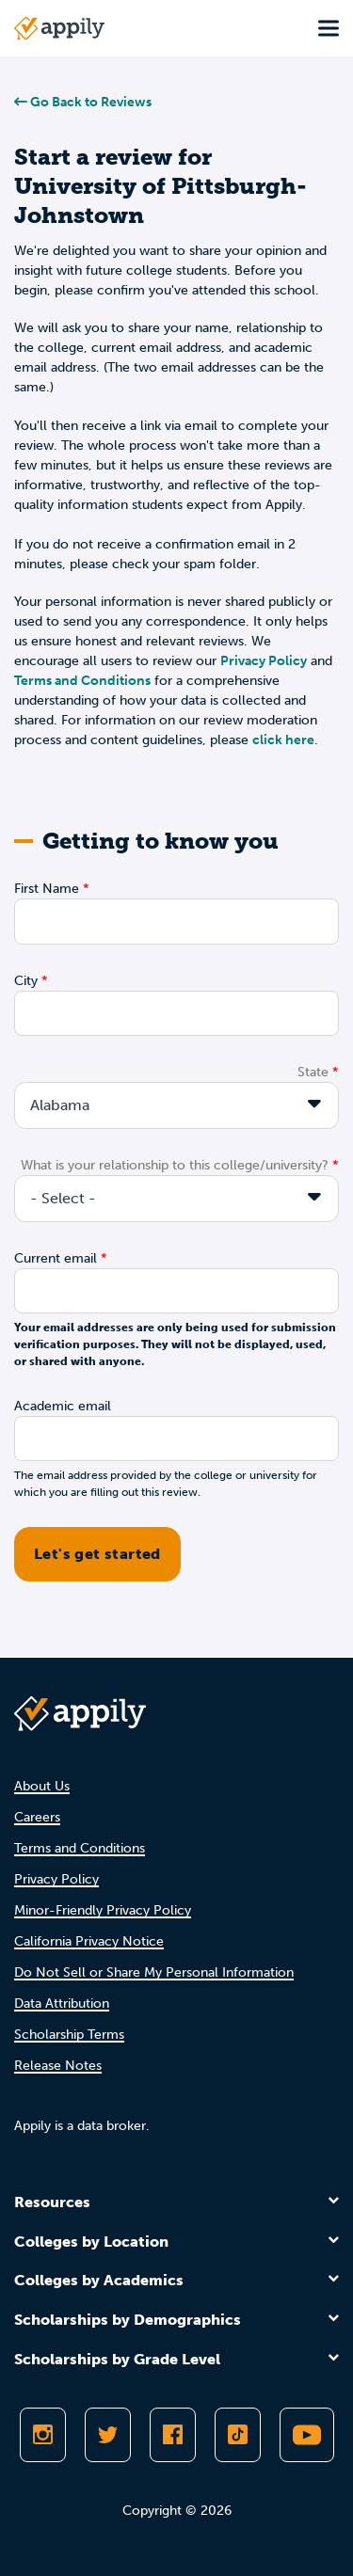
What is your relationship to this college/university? (175, 1165)
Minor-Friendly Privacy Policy (102, 1910)
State (313, 1072)
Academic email (62, 1406)
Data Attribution (61, 2004)
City (26, 981)
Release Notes (58, 2066)
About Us (42, 1786)
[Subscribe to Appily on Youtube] (307, 2435)
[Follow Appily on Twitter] (108, 2435)
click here (283, 740)
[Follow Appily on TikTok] (238, 2435)
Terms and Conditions (82, 681)
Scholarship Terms (69, 2035)
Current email (55, 1258)
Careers (37, 1817)
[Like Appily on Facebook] (173, 2435)
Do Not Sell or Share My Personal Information (154, 1972)
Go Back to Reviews (83, 102)
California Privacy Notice (89, 1941)
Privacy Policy (263, 661)
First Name (46, 889)
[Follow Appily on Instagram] (43, 2435)
